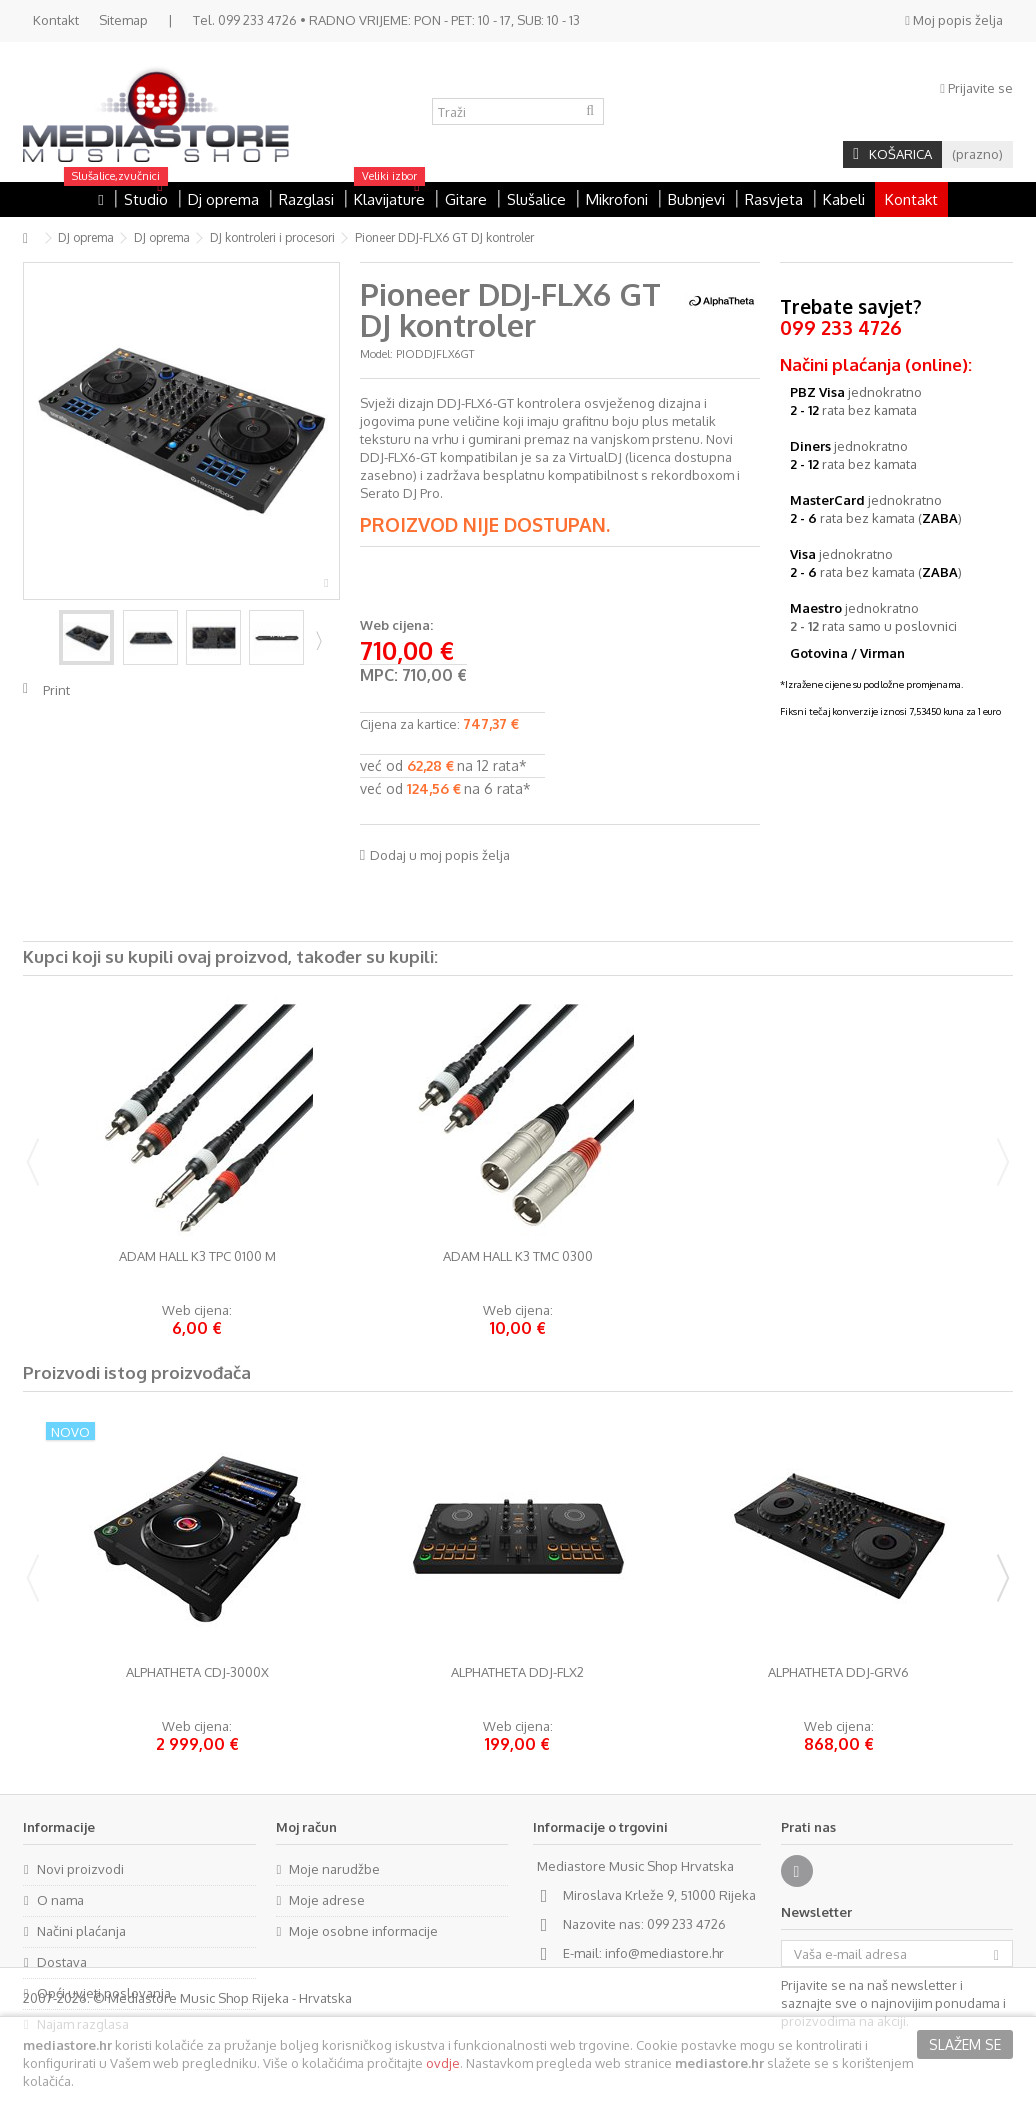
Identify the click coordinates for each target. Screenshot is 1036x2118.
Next (317, 640)
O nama (60, 1900)
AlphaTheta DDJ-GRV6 (838, 1672)
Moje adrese (327, 1900)
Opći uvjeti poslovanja (104, 1993)
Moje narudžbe (334, 1869)
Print (56, 690)
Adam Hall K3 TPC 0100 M (197, 1256)
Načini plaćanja (81, 1931)
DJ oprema (86, 237)
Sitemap (123, 20)
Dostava (62, 1962)
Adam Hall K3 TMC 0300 (518, 1256)
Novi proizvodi (80, 1869)
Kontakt (56, 20)
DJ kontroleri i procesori (272, 237)
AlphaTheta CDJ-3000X (197, 1672)
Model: (376, 354)
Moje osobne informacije (363, 1931)
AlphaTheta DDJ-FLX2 (517, 1672)
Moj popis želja (954, 20)
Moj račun (306, 1827)
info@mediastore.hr (664, 1953)
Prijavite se (976, 88)
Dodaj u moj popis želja (440, 855)
